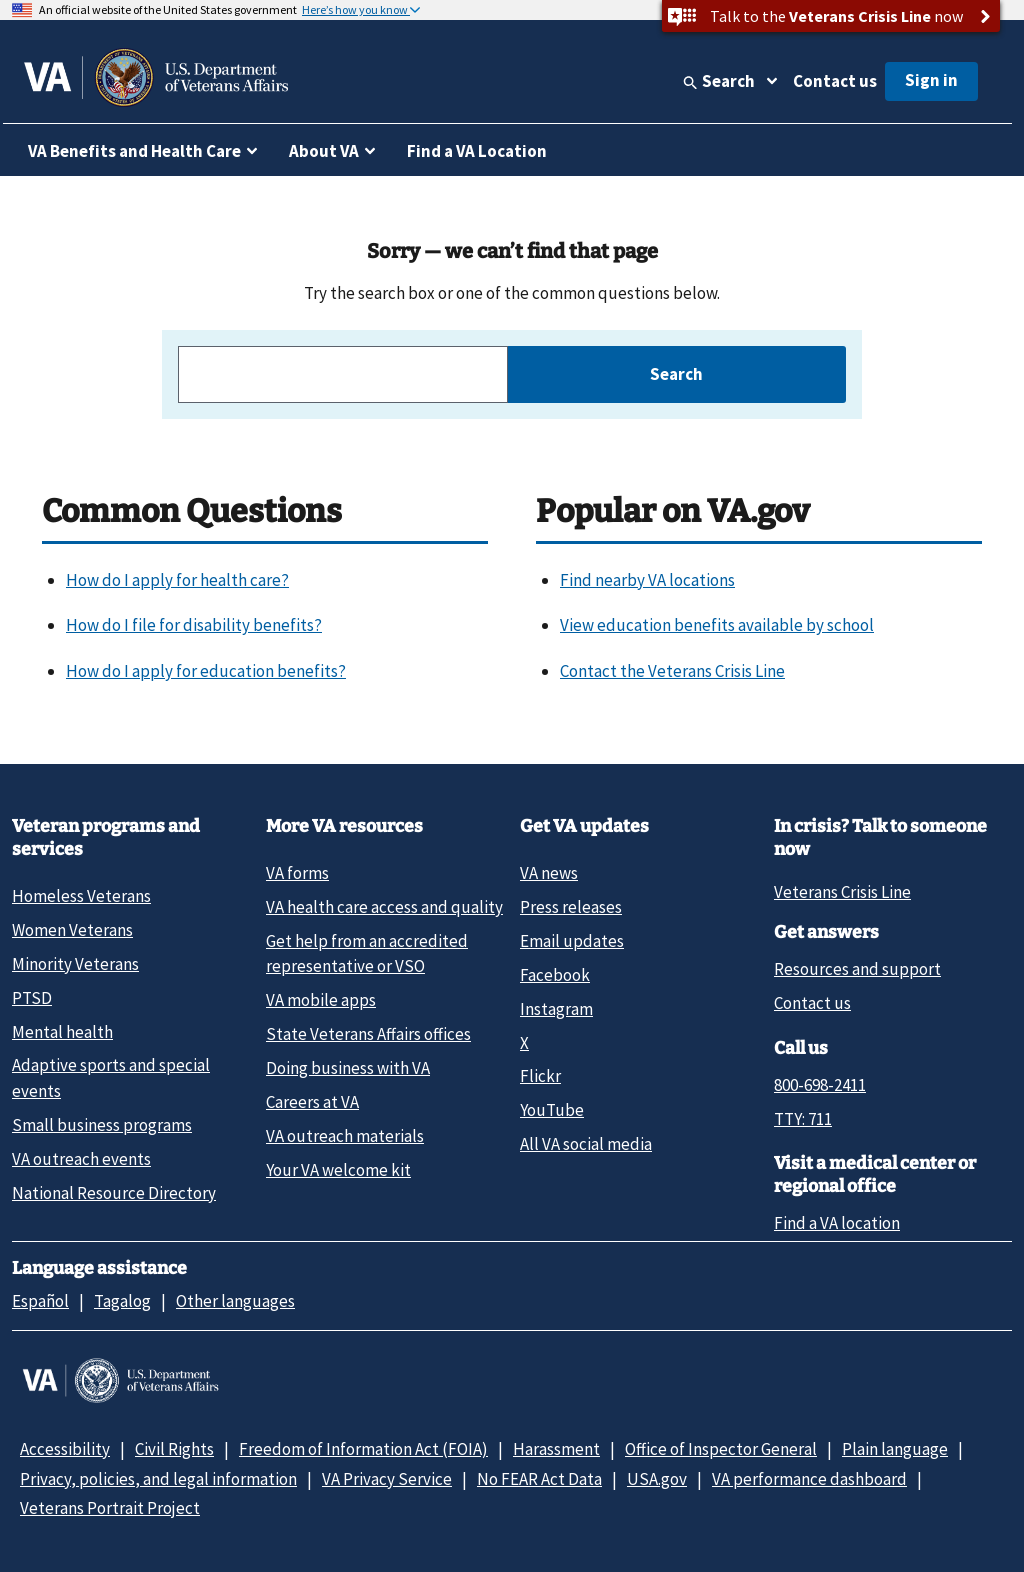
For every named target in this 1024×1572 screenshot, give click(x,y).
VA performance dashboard (809, 1479)
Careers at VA (312, 1102)
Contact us (835, 81)
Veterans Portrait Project (110, 1508)
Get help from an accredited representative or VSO (367, 953)
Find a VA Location (477, 151)
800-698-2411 (820, 1085)
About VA (324, 151)
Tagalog (122, 1301)
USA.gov (657, 1479)
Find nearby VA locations (647, 580)
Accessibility (65, 1449)
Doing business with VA (348, 1068)
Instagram (556, 1009)
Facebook (555, 975)
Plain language (895, 1449)
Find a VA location (837, 1223)
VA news (549, 873)
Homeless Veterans (81, 896)
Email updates (572, 941)
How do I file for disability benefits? (194, 625)
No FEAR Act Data (539, 1479)
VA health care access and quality (384, 907)
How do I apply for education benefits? (206, 671)
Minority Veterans (75, 964)
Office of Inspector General (721, 1449)
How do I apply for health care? (177, 580)
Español (40, 1301)
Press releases (571, 907)
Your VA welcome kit (338, 1170)
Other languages (235, 1301)
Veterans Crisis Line (842, 892)
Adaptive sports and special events (111, 1077)
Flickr (540, 1076)
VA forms (297, 873)
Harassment (556, 1449)
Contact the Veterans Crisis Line (672, 671)
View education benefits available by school (717, 625)
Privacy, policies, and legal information (158, 1479)
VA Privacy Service (387, 1479)
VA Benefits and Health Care (134, 151)
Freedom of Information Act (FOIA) (363, 1449)
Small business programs (102, 1125)
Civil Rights (174, 1449)
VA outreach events (81, 1159)
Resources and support (857, 969)
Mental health (62, 1032)
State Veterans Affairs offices (368, 1034)
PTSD (32, 998)
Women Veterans (72, 930)
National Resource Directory (114, 1193)
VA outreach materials (345, 1136)
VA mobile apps (321, 1000)
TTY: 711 (803, 1119)
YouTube (552, 1110)
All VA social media (586, 1144)
